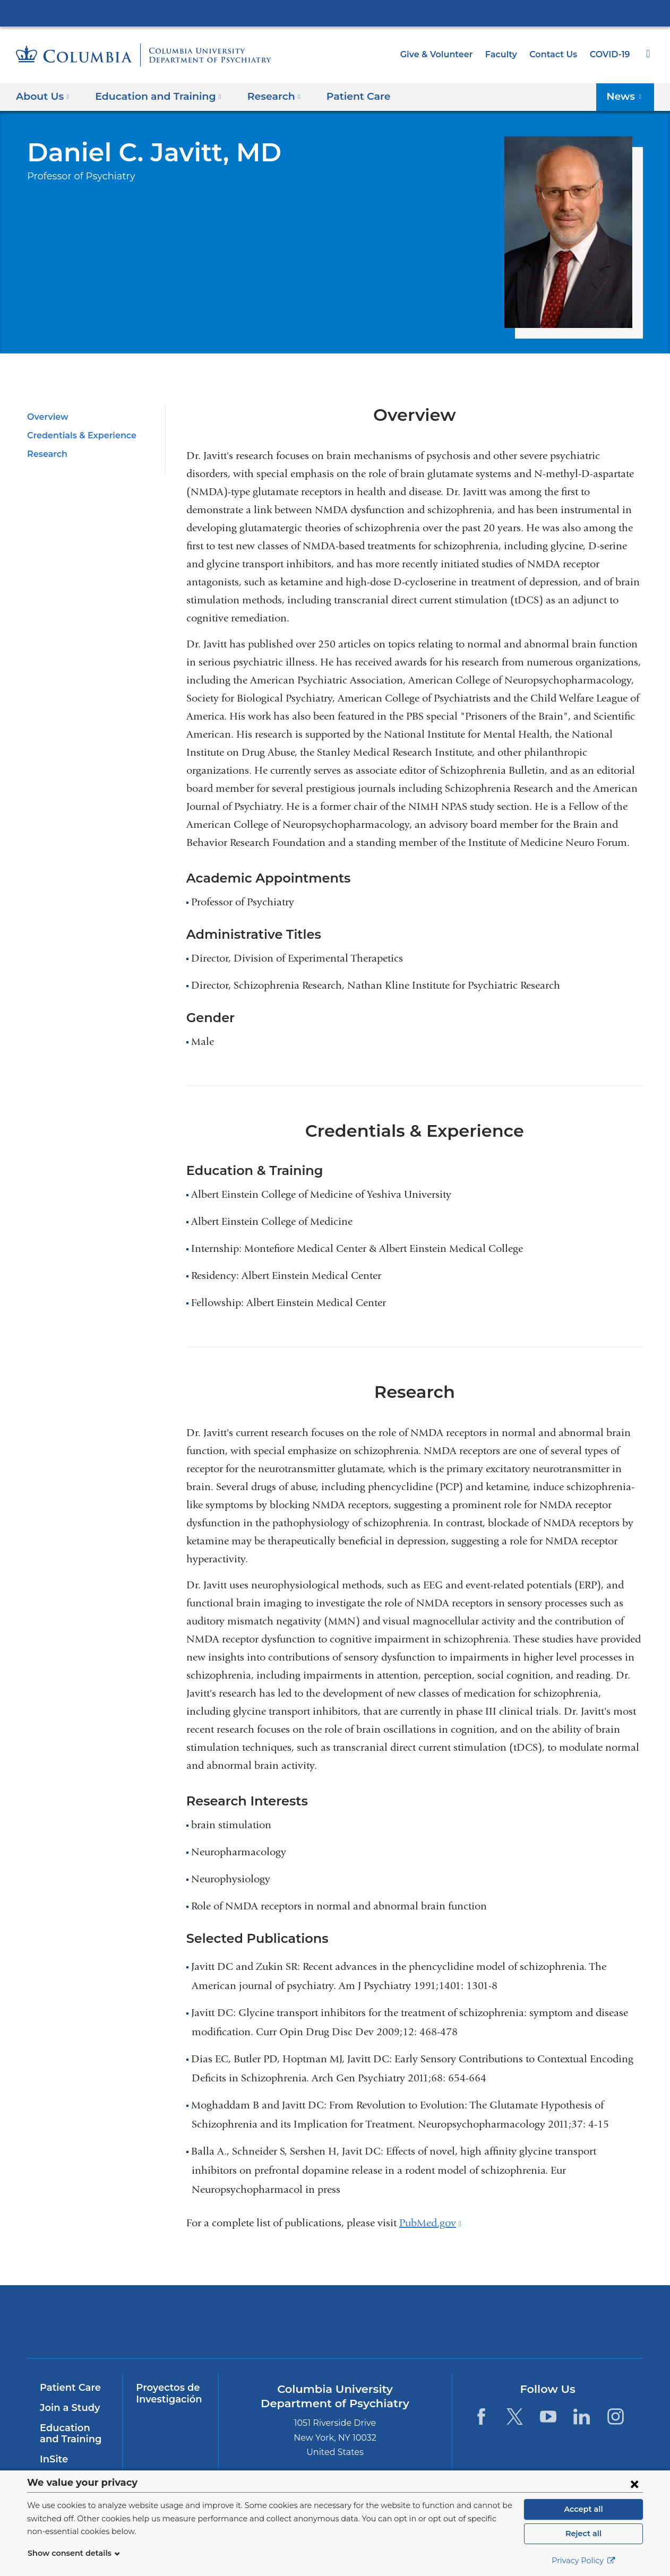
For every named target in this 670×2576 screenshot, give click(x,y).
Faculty (506, 54)
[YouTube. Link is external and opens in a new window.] (548, 2416)
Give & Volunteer (444, 54)
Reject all (583, 2533)
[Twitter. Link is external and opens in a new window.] (514, 2416)
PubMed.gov (430, 2223)
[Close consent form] (634, 2483)
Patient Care (340, 96)
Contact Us (555, 54)
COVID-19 (610, 54)
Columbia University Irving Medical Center (335, 13)
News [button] (627, 96)
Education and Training (73, 2434)
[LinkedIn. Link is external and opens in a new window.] (582, 2416)
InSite (53, 2459)
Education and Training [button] (152, 96)
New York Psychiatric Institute (412, 2324)
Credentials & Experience (78, 435)
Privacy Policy (583, 2560)
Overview (46, 416)
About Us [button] (43, 96)
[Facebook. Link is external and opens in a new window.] (480, 2416)
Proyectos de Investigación (166, 2393)
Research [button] (261, 96)
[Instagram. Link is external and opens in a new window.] (615, 2416)
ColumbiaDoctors (565, 2321)
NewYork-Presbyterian (259, 2328)
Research (46, 454)
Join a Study (68, 2407)
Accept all (583, 2509)
